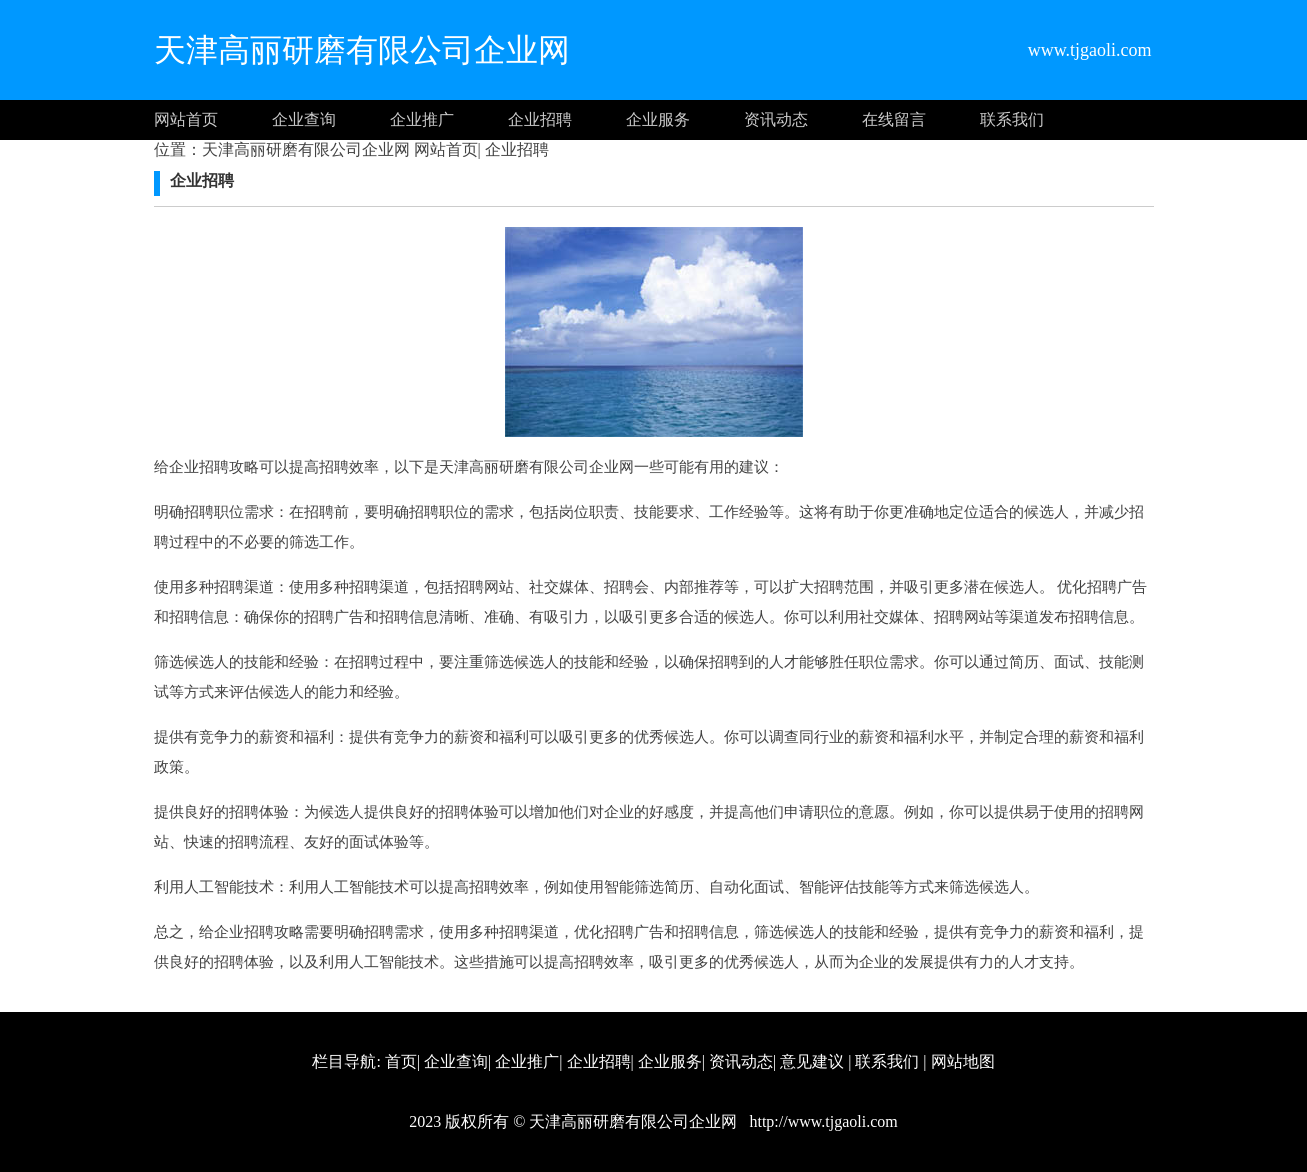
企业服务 (658, 119)
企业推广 (422, 119)
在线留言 (894, 119)
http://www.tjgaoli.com (821, 1121)
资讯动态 (776, 119)
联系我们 (1012, 119)
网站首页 (186, 119)
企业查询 (304, 119)
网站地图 (963, 1061)
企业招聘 (540, 119)
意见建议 (812, 1061)
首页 (401, 1061)
